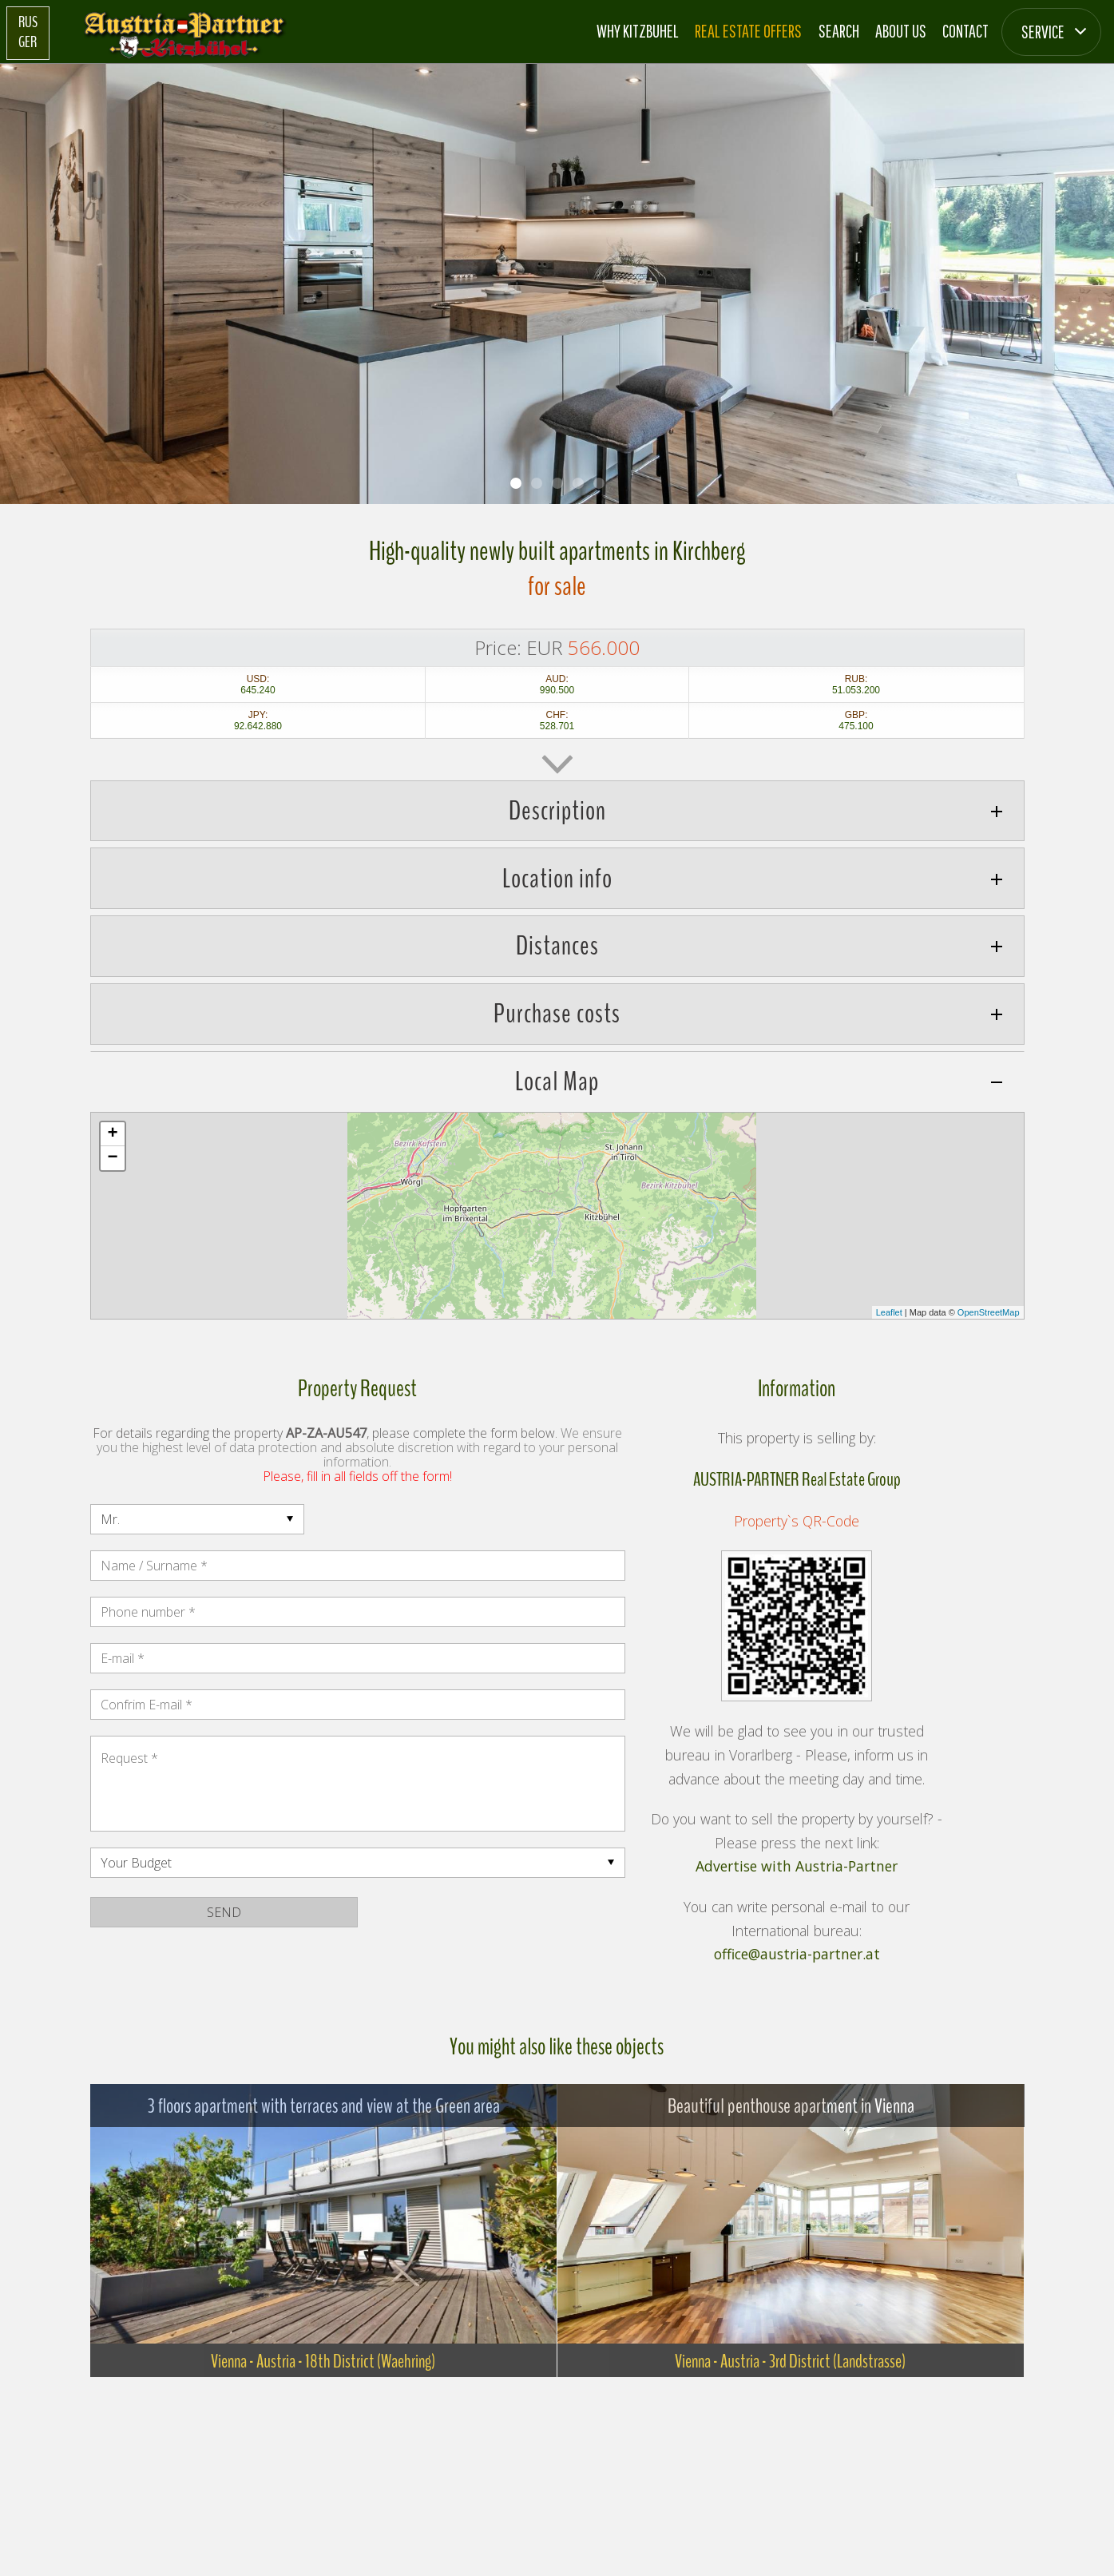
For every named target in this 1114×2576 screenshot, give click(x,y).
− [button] (112, 1158)
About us (900, 31)
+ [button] (112, 1134)
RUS (28, 22)
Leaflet (889, 1312)
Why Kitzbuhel (638, 31)
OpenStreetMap (988, 1312)
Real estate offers (748, 31)
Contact (965, 31)
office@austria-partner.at (797, 1954)
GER (27, 42)
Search (839, 31)
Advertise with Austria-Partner (797, 1866)
